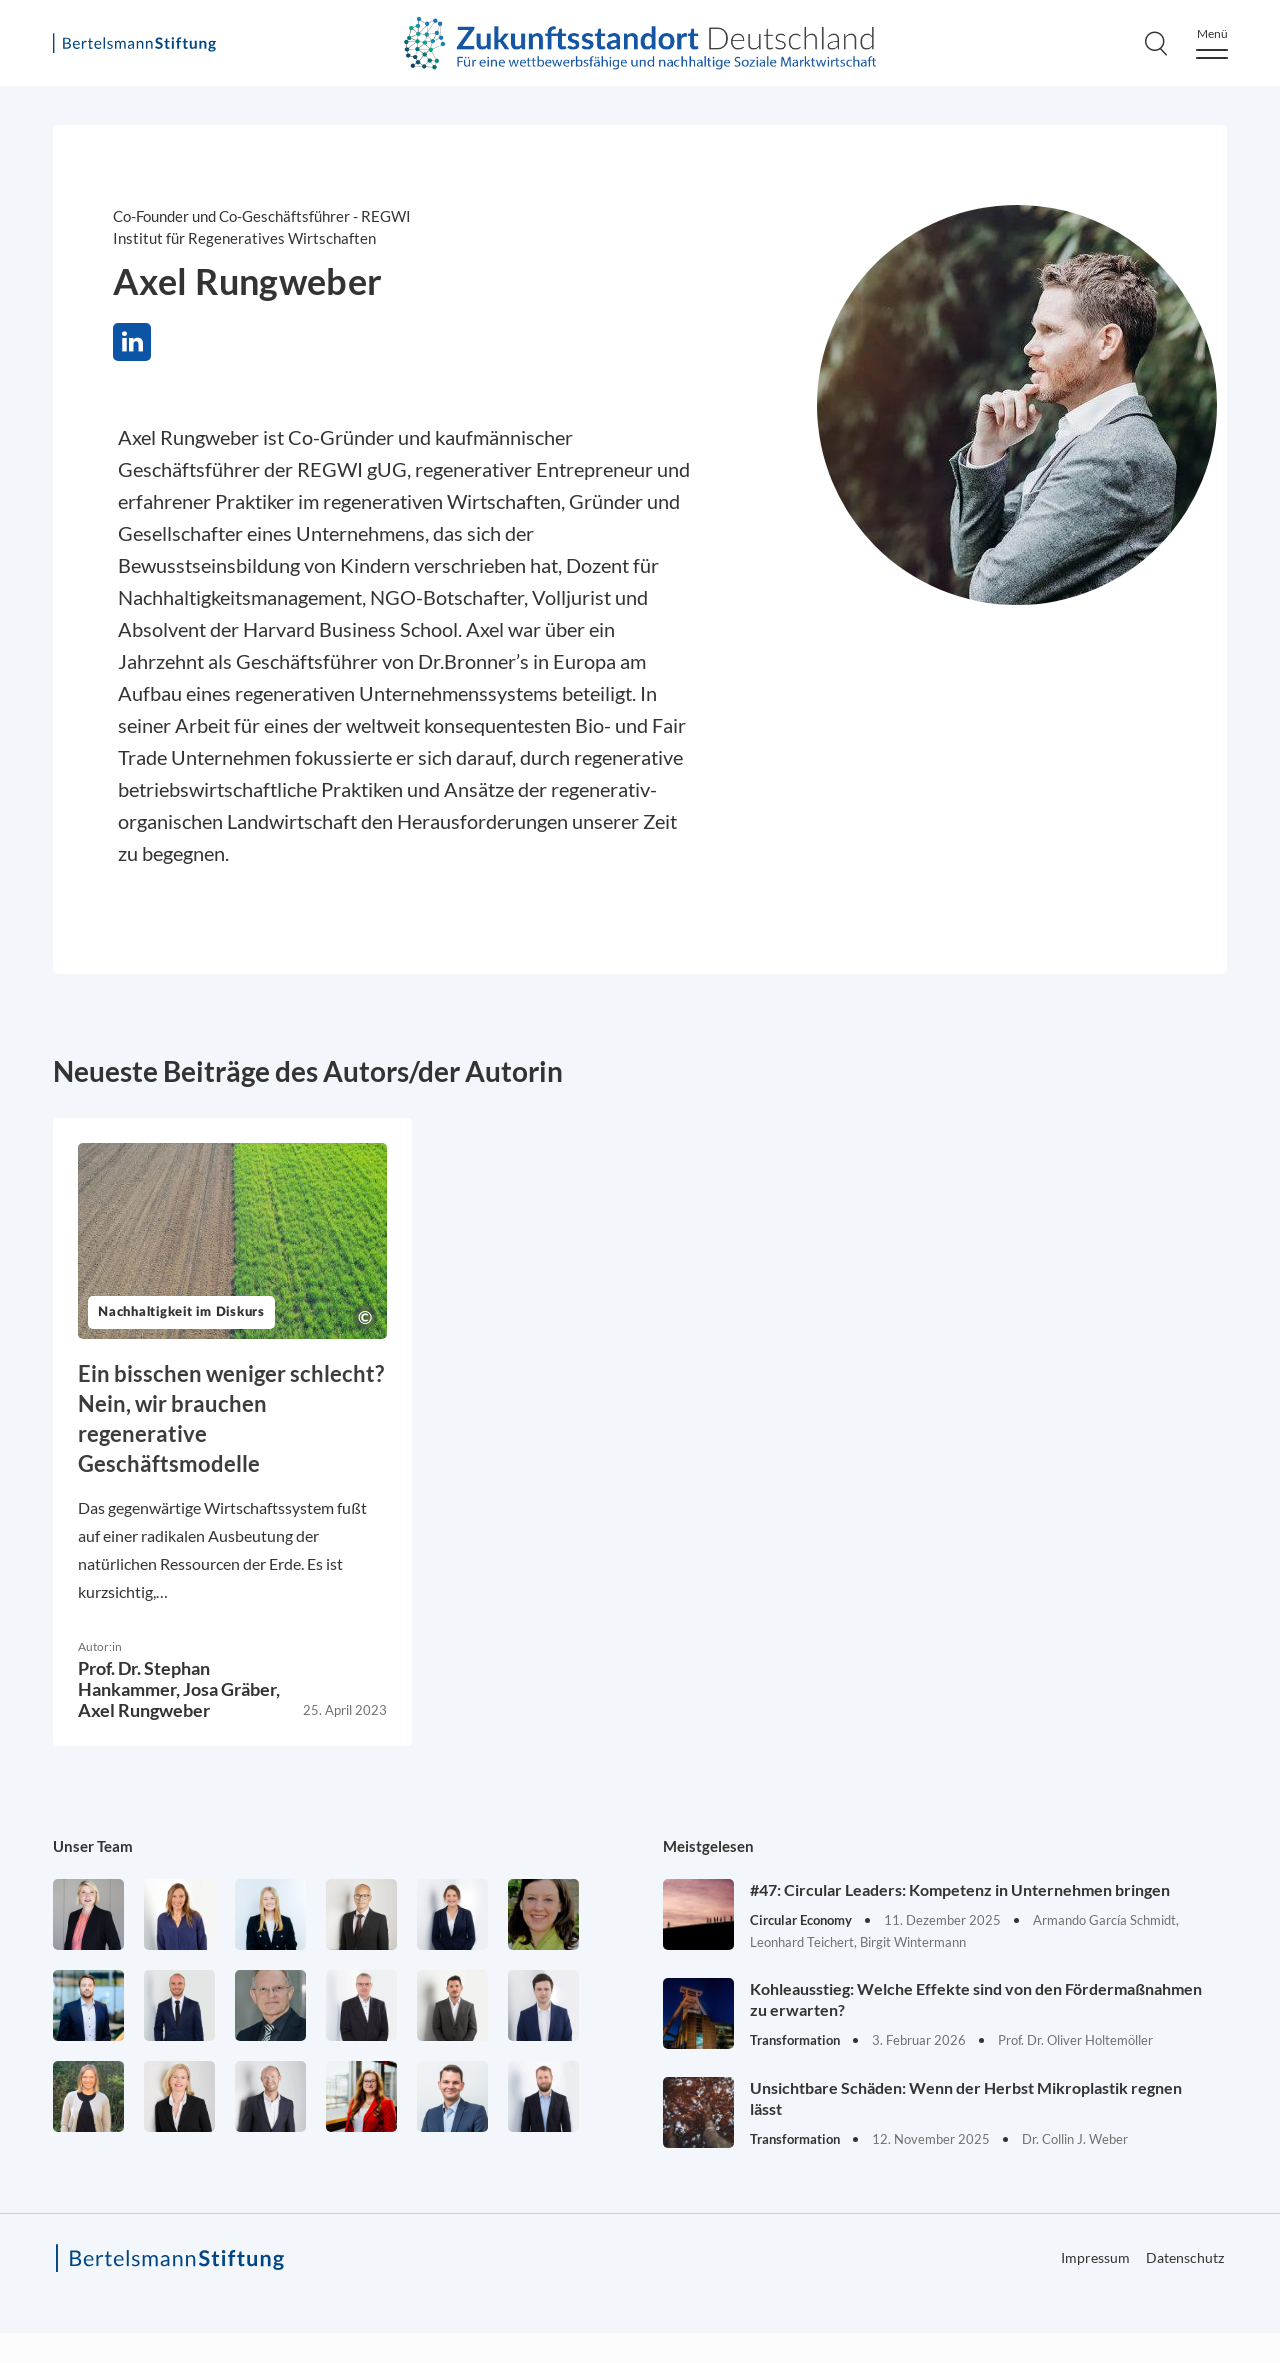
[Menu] (1212, 43)
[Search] (1156, 43)
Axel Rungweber (144, 1710)
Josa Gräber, (231, 1689)
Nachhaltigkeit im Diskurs (181, 1312)
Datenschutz (1185, 2257)
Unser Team (93, 1846)
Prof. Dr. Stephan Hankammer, (144, 1678)
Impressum (1095, 2257)
